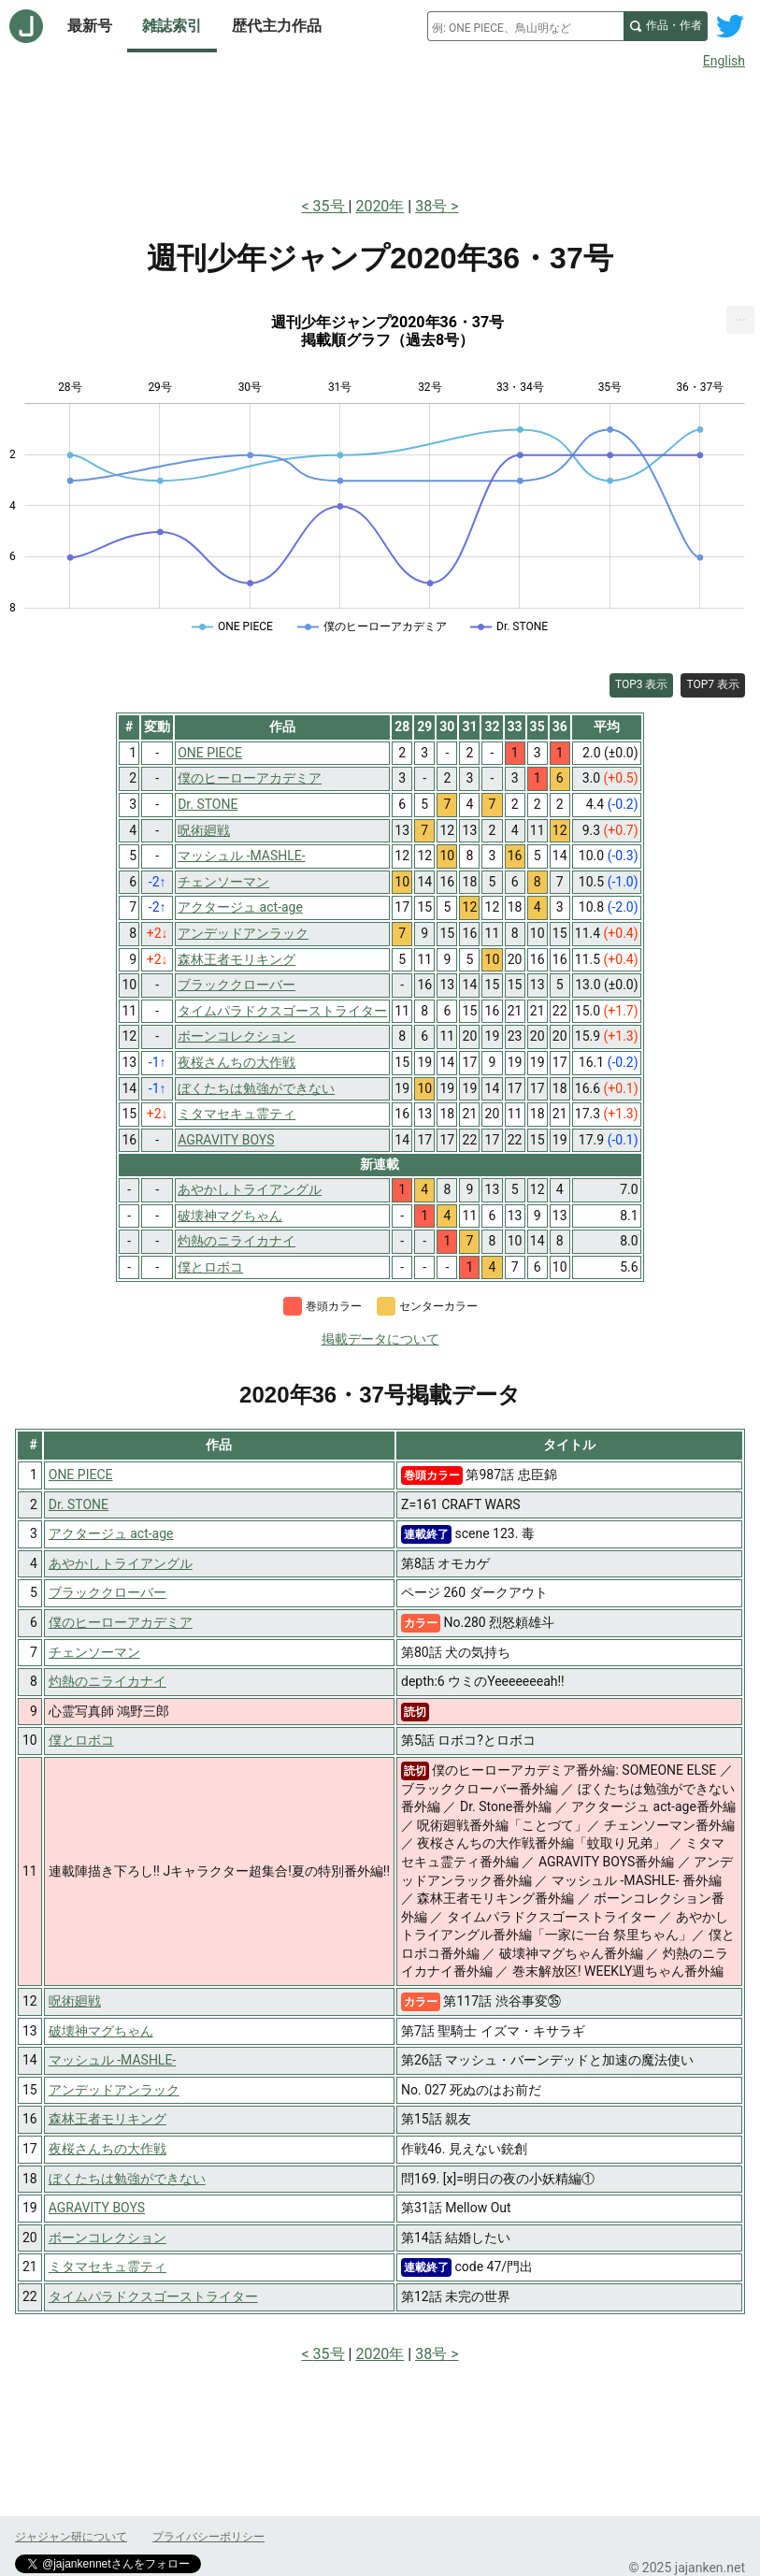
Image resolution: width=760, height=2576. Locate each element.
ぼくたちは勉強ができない (127, 2178)
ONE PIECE (81, 1474)
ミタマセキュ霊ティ (107, 2266)
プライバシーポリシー (208, 2536)
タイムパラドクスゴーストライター (153, 2296)
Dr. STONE (78, 1504)
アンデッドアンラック (114, 2089)
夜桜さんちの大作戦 (107, 2148)
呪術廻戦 (75, 2000)
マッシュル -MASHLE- (113, 2059)
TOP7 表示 (712, 684)
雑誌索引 (172, 26)
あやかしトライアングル (121, 1563)
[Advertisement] (380, 129)
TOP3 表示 (641, 684)
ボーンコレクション (107, 2237)
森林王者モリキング (107, 2118)
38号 (431, 206)
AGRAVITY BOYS (97, 2207)
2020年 (379, 206)
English (724, 60)
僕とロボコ (81, 1740)
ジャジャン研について (71, 2536)
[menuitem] (740, 320)
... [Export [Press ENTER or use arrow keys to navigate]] (741, 315)
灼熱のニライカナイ (107, 1681)
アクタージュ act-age (111, 1533)
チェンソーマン (94, 1652)
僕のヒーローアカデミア (121, 1622)
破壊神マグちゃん (101, 2030)
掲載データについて (380, 1338)
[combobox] (525, 26)
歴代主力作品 (277, 26)
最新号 (89, 26)
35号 (331, 206)
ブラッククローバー (107, 1592)
